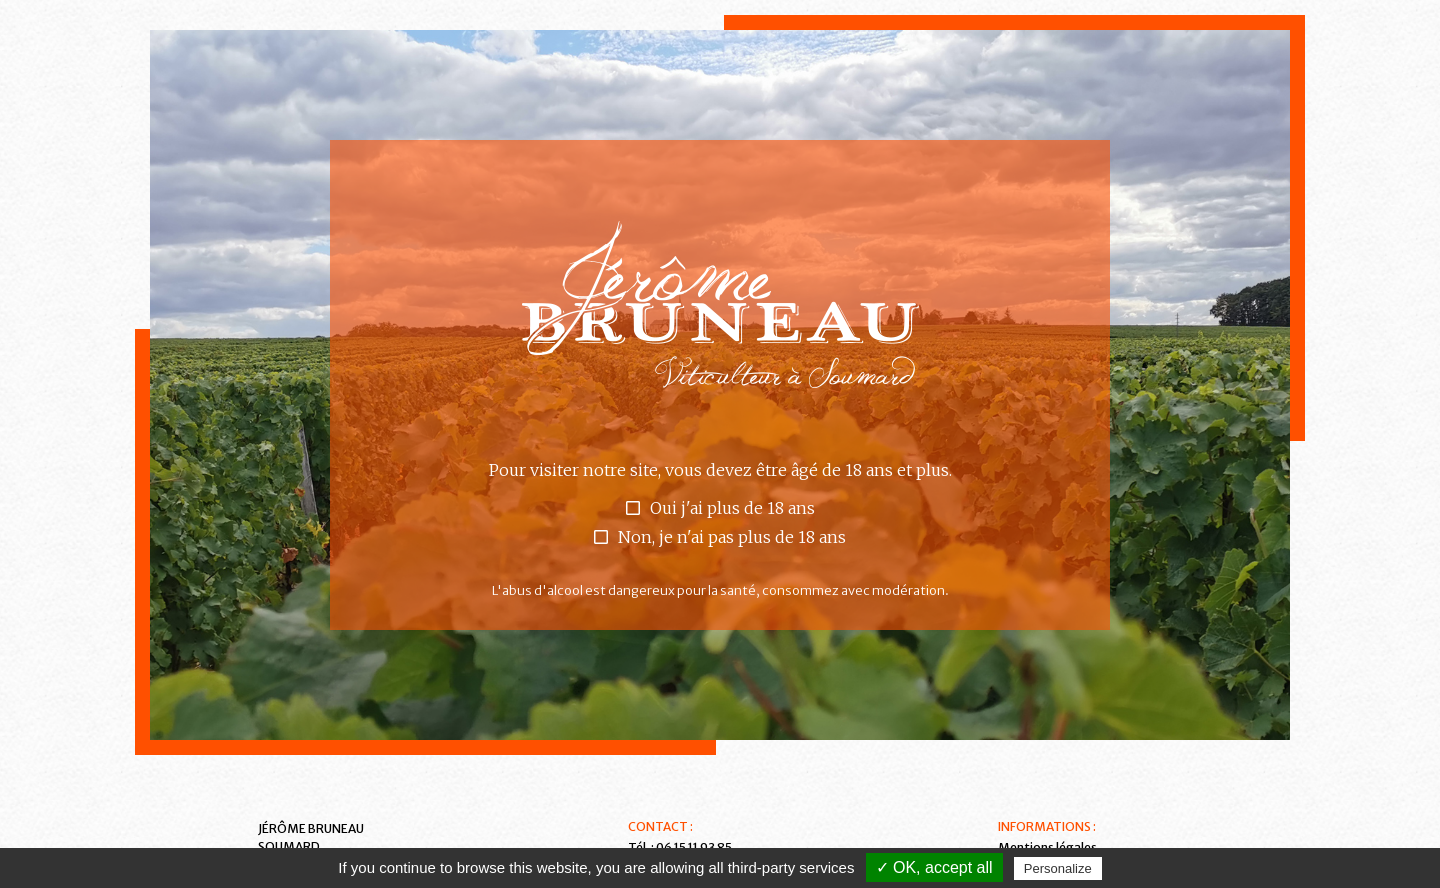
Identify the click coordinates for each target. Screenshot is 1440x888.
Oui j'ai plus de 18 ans (732, 508)
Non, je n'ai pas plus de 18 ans (732, 537)
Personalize (1058, 868)
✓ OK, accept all (934, 867)
